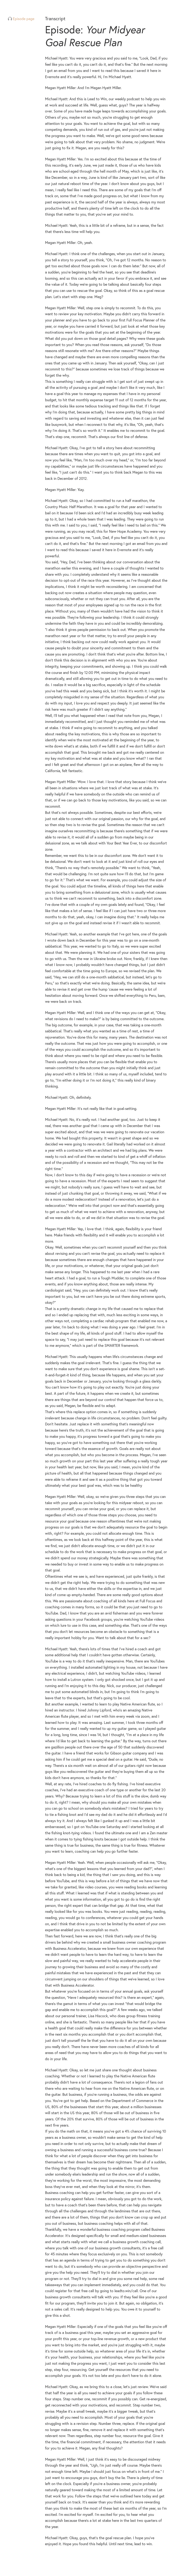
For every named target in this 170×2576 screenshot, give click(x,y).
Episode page (23, 18)
